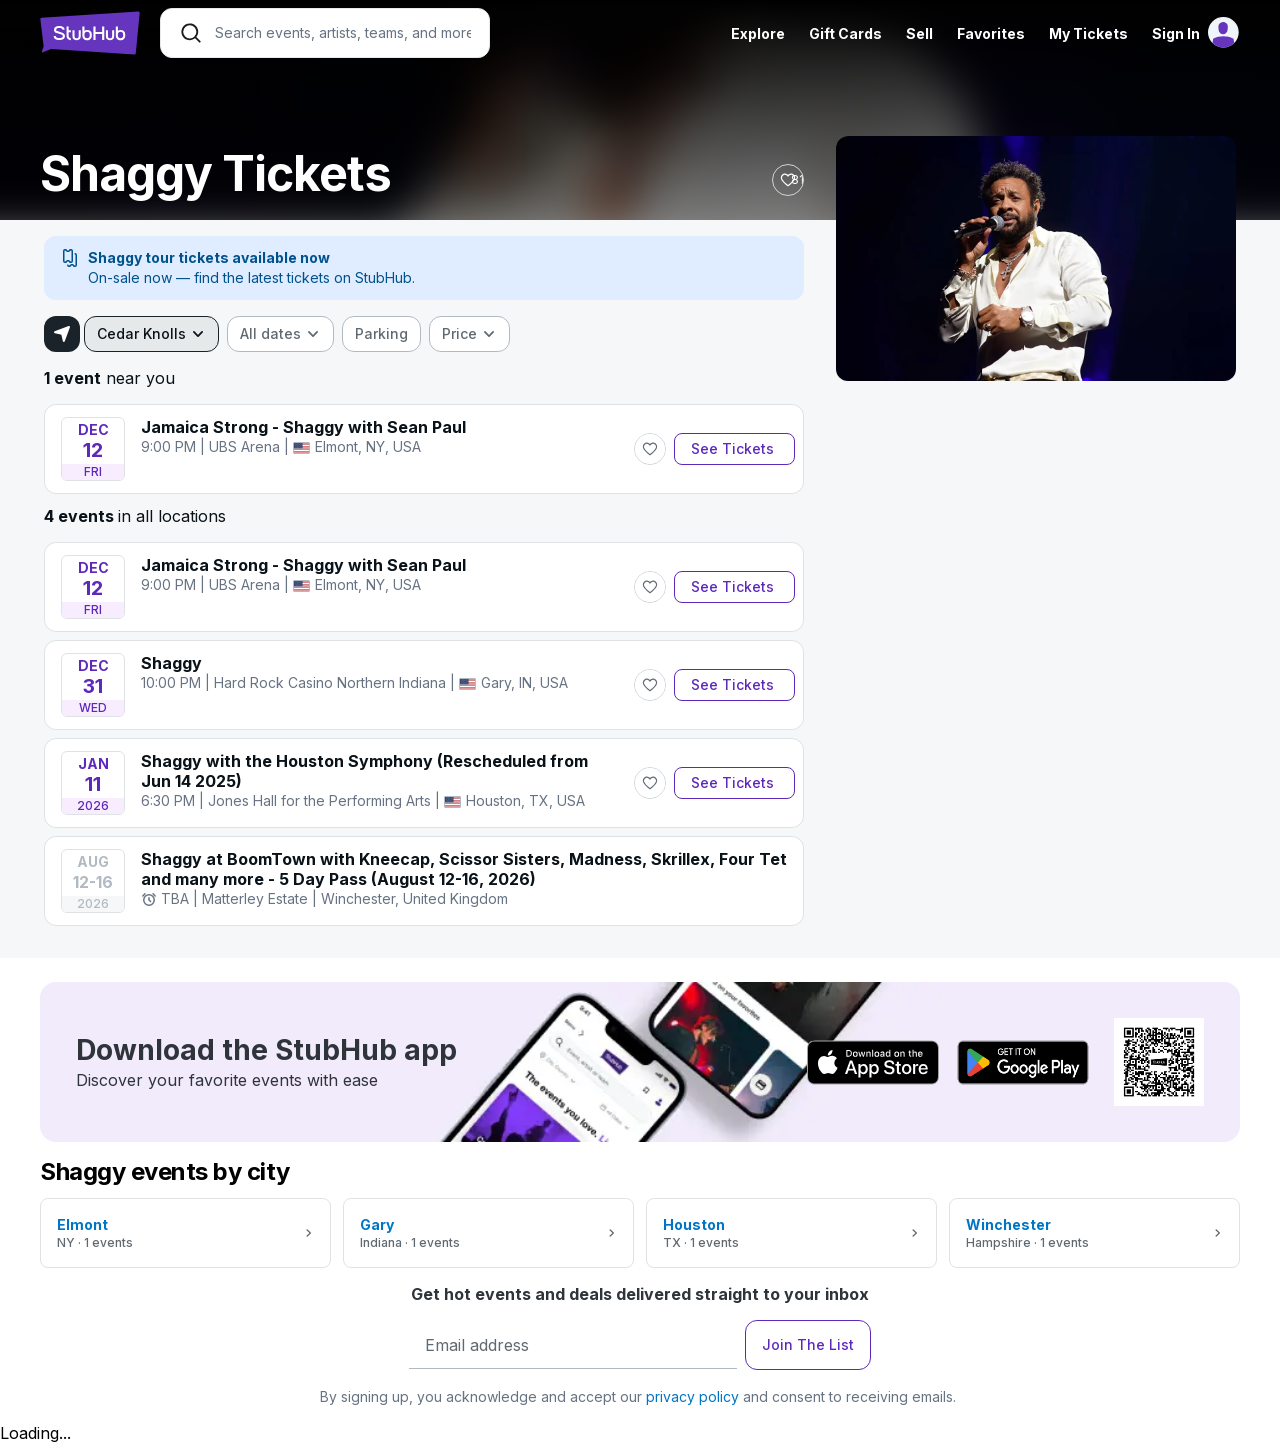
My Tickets (1088, 33)
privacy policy (692, 1396)
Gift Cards (845, 33)
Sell (919, 33)
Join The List (808, 1344)
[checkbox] (381, 334)
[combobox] (151, 334)
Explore (758, 33)
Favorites (991, 33)
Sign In (1176, 33)
